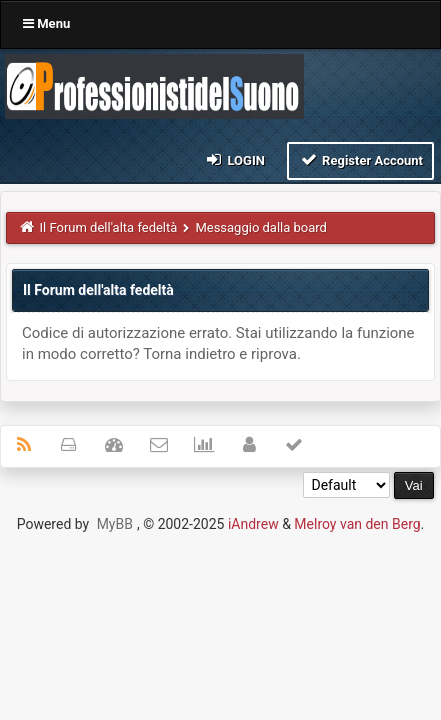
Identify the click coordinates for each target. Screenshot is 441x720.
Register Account (360, 159)
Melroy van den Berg (357, 524)
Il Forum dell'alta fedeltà (109, 227)
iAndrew (253, 524)
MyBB (115, 524)
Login (234, 159)
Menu (46, 23)
